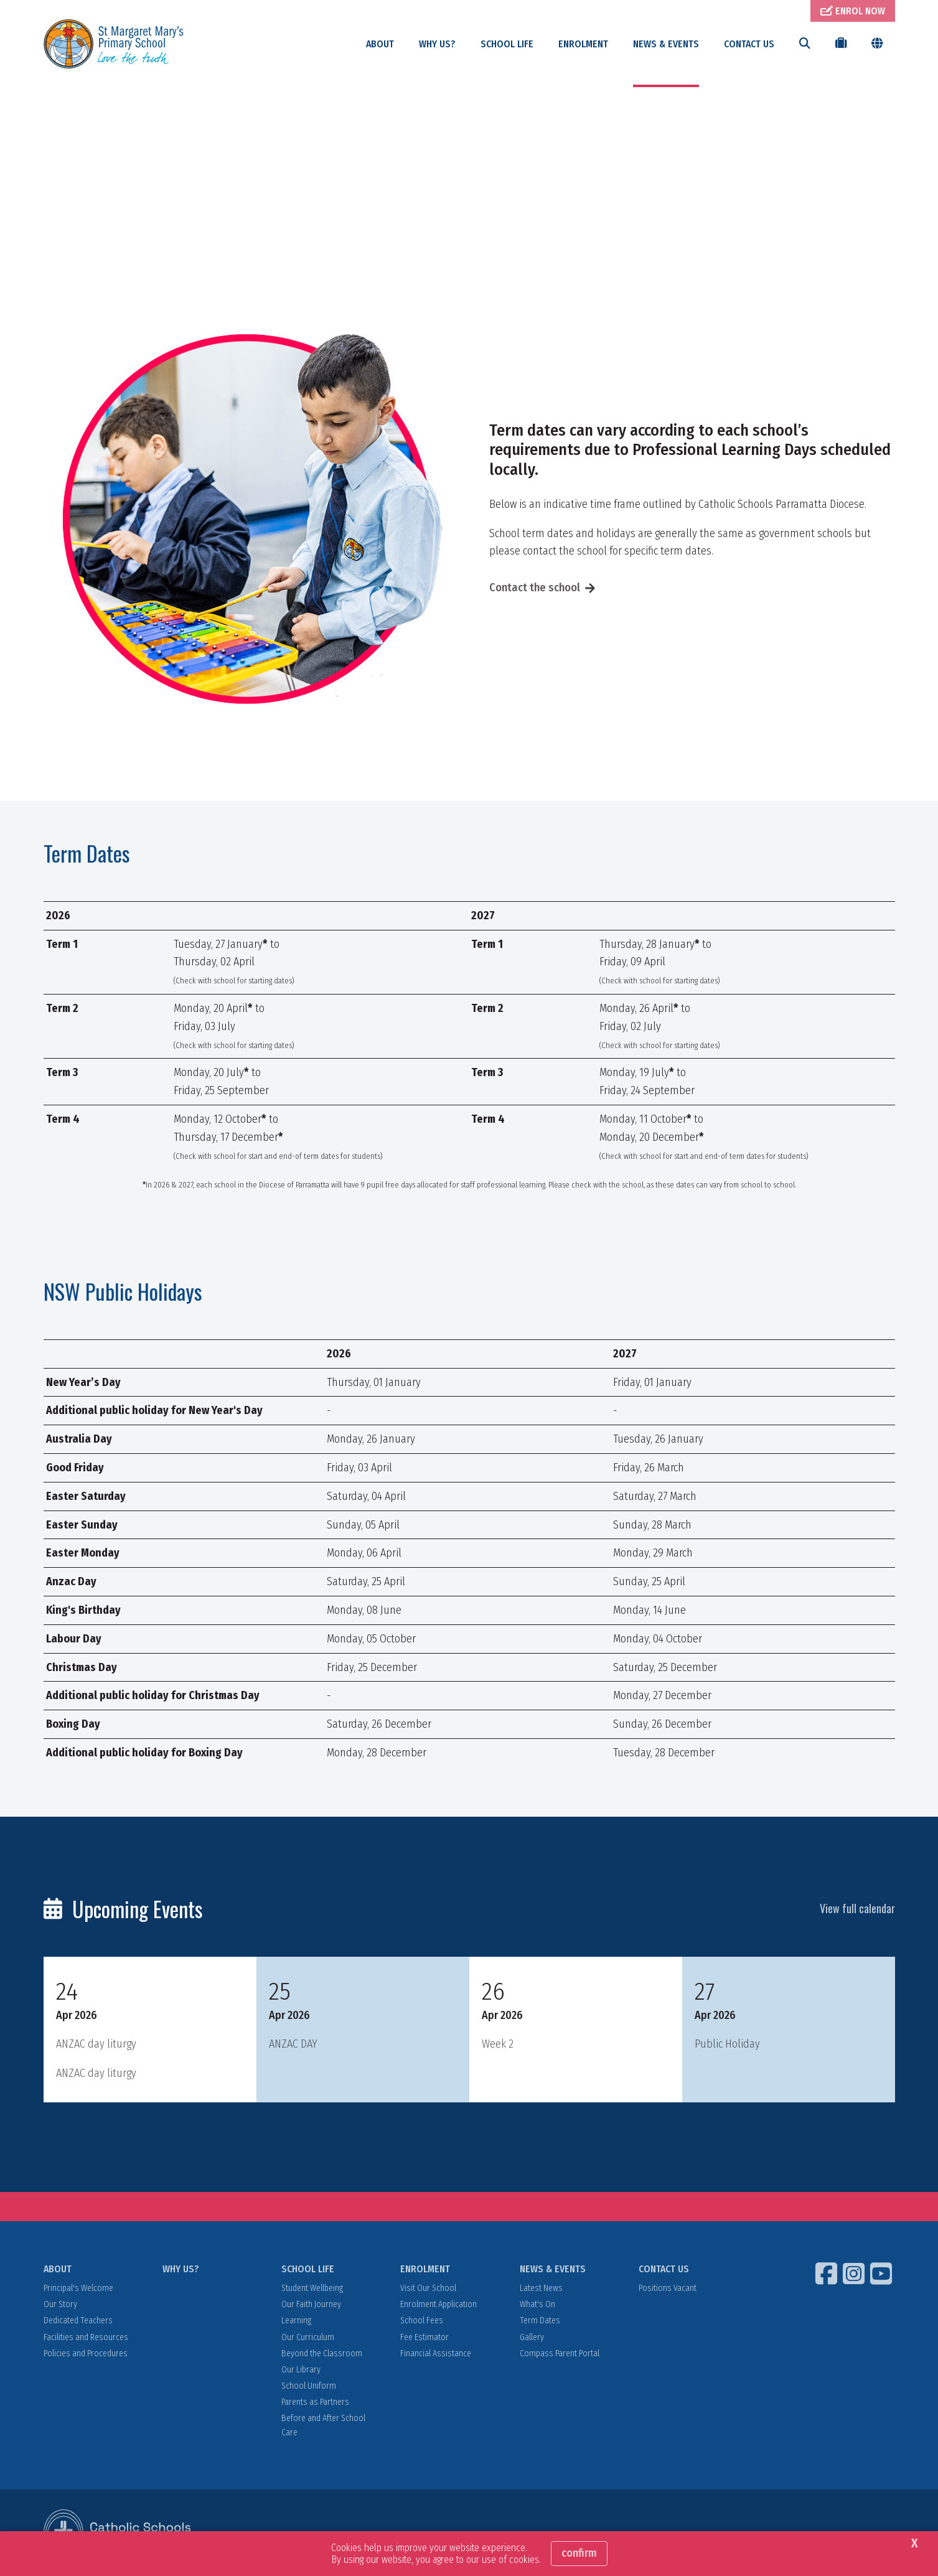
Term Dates (540, 2321)
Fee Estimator (424, 2338)
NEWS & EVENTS (666, 44)
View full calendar (857, 1909)
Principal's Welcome (78, 2288)
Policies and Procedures (86, 2354)
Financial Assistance (435, 2354)
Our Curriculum (307, 2338)
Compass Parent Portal (559, 2354)
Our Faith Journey (311, 2305)
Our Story (60, 2305)
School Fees (421, 2321)
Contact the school (534, 588)
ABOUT (380, 44)
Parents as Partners (315, 2402)
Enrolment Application (438, 2305)
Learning (296, 2321)
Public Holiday (727, 2044)
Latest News (541, 2288)
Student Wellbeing (312, 2288)
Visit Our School (428, 2288)
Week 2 (498, 2044)
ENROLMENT (583, 44)
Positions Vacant (667, 2288)
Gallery (532, 2338)
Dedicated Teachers (78, 2321)
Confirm (579, 2553)
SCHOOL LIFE (507, 44)
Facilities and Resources (86, 2338)
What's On (537, 2305)
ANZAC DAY (293, 2044)
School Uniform (308, 2386)
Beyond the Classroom (321, 2354)
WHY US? (437, 44)
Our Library (301, 2370)
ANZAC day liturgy (96, 2044)
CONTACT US (749, 44)
